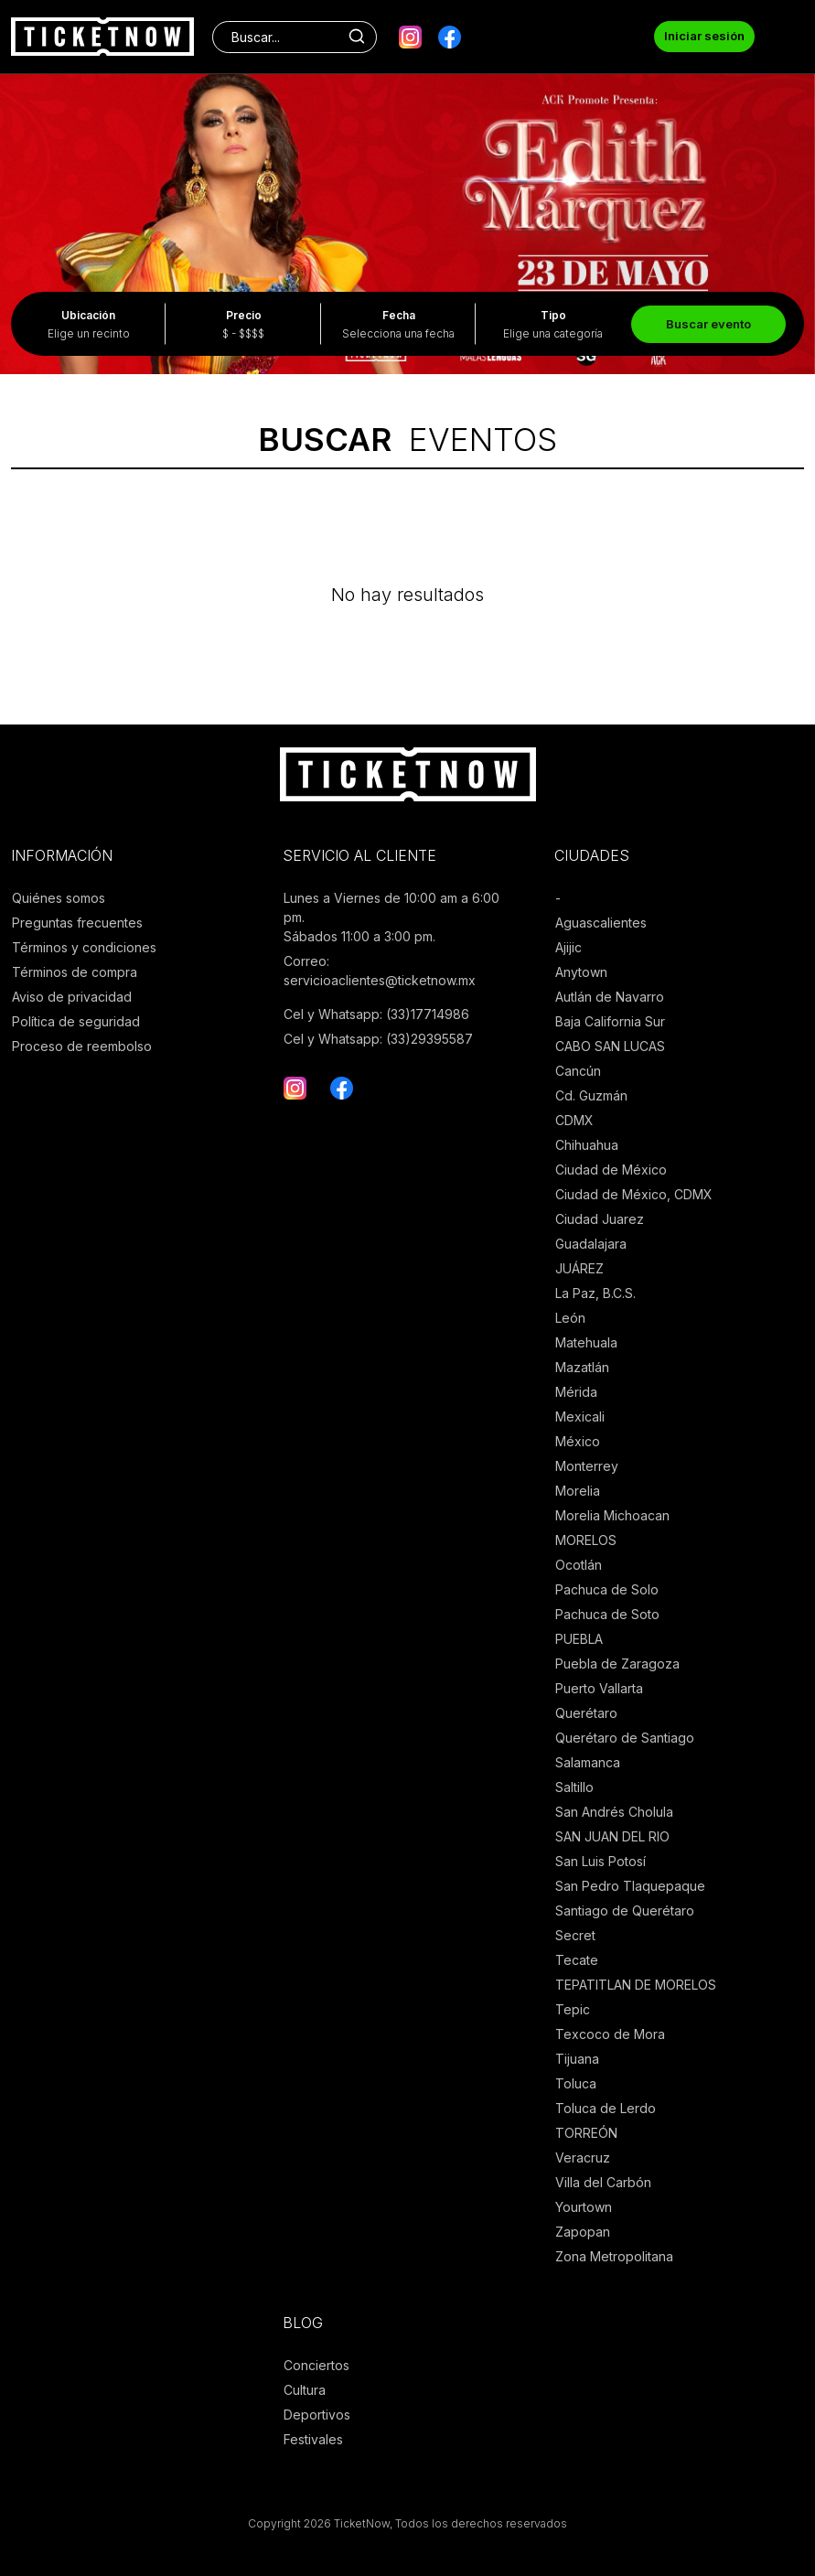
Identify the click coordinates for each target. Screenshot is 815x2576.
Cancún (578, 1071)
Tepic (572, 2009)
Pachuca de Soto (607, 1614)
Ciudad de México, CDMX (634, 1194)
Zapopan (582, 2231)
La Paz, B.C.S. (595, 1293)
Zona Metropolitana (614, 2256)
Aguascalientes (601, 922)
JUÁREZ (579, 1268)
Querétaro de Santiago (624, 1737)
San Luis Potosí (600, 1861)
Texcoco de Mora (610, 2034)
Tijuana (577, 2058)
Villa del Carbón (603, 2182)
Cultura (305, 2390)
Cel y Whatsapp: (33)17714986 (376, 1014)
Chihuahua (586, 1145)
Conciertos (316, 2365)
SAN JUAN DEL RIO (612, 1836)
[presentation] (26, 192)
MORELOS (586, 1540)
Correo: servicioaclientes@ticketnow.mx (380, 970)
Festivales (313, 2439)
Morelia (577, 1490)
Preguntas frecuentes (77, 922)
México (577, 1441)
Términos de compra (74, 972)
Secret (575, 1935)
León (570, 1318)
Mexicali (580, 1416)
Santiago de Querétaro (624, 1910)
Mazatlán (582, 1367)
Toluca (575, 2083)
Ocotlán (578, 1564)
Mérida (576, 1392)
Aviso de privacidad (72, 996)
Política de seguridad (76, 1021)
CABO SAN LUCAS (610, 1046)
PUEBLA (579, 1639)
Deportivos (317, 2414)
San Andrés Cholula (614, 1811)
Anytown (581, 972)
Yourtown (583, 2207)
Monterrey (586, 1466)
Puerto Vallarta (599, 1688)
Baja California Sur (610, 1021)
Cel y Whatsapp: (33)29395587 (378, 1038)
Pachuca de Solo (607, 1589)
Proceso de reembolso (82, 1046)
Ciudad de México (611, 1169)
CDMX (574, 1120)
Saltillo (574, 1787)
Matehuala (586, 1342)
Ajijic (568, 947)
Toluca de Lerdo (605, 2108)
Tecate (576, 1960)
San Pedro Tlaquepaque (630, 1886)
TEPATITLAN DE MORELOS (635, 1984)
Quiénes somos (58, 898)
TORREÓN (586, 2133)
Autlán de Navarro (609, 996)
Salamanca (587, 1762)
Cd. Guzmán (591, 1095)
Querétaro (586, 1713)
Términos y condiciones (84, 947)
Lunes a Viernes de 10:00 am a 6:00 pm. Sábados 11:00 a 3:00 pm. (391, 917)
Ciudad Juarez (599, 1219)
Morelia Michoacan (612, 1515)
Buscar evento (708, 324)
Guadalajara (591, 1243)
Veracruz (582, 2157)
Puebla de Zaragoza (617, 1663)
